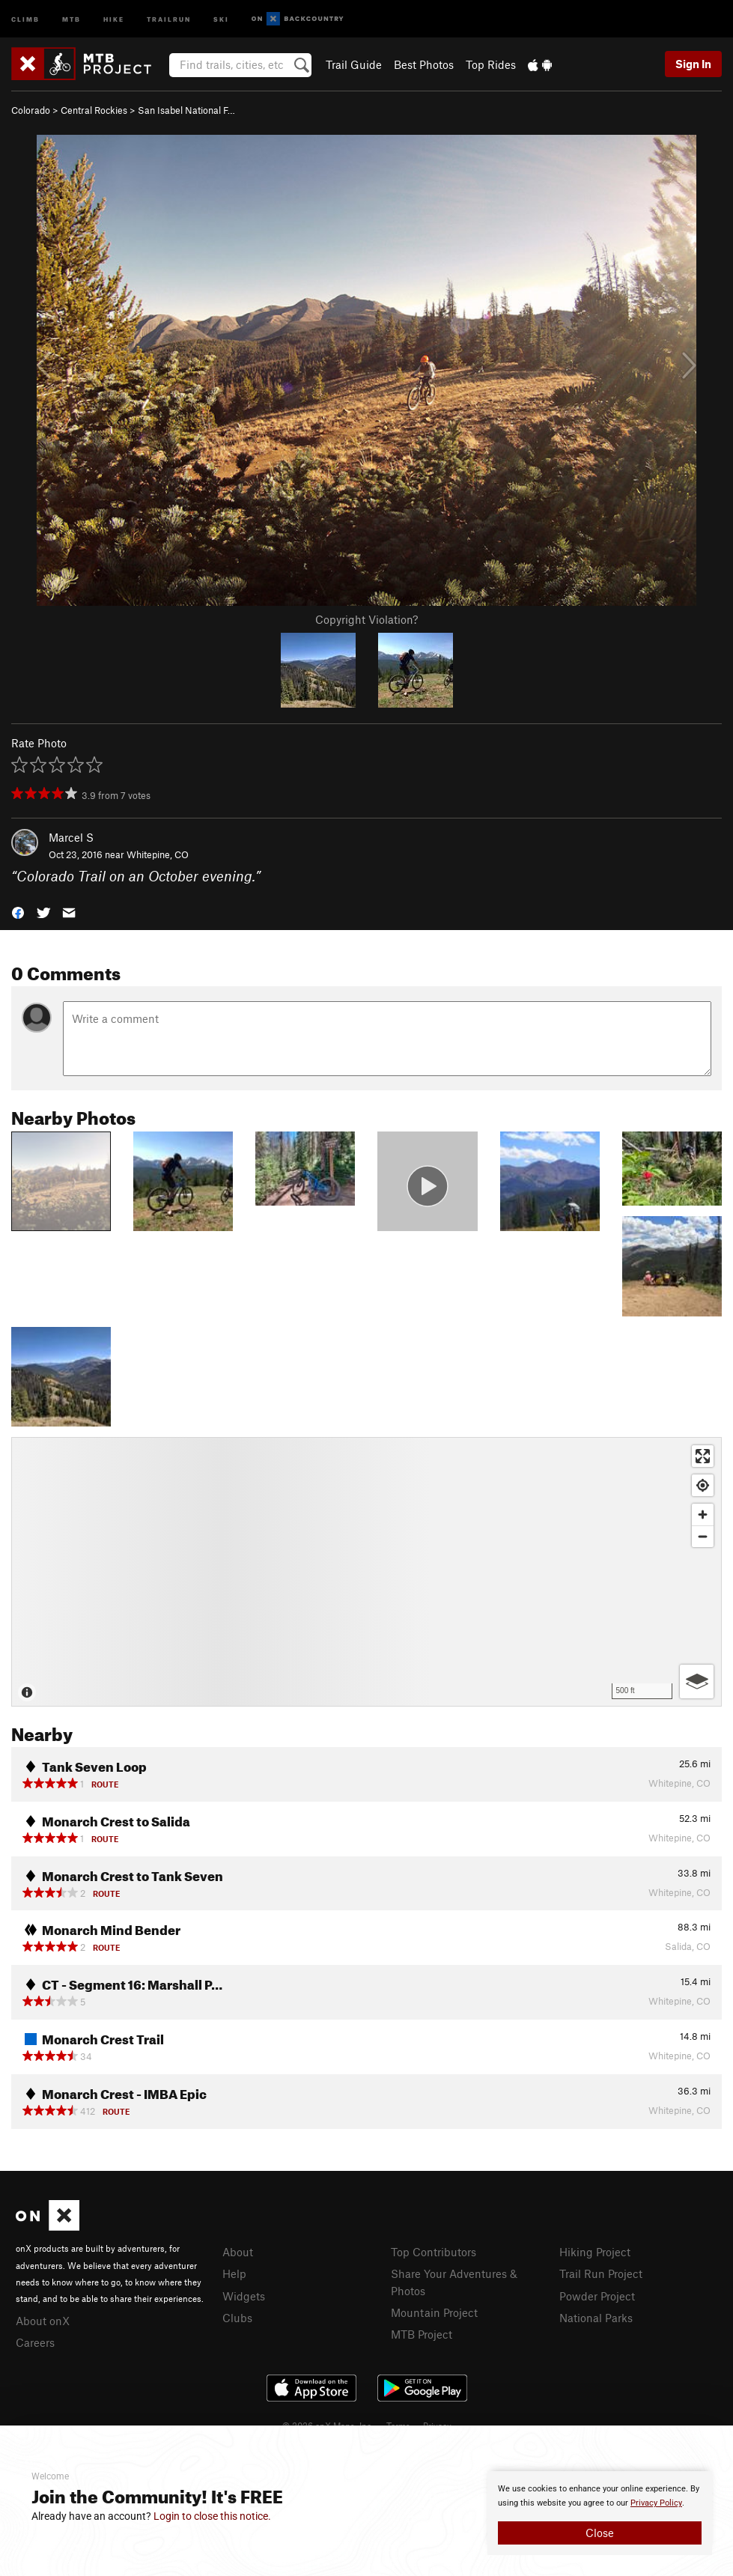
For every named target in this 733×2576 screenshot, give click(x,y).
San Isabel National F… (186, 110)
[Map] (366, 1572)
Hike (113, 18)
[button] (18, 911)
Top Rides (491, 64)
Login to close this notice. (212, 2516)
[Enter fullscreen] (703, 1456)
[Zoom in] (703, 1514)
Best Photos (424, 64)
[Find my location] (703, 1485)
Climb (25, 18)
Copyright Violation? (366, 619)
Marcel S (71, 837)
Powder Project (597, 2296)
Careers (35, 2342)
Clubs (237, 2317)
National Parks (596, 2317)
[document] (600, 2513)
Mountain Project (434, 2312)
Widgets (243, 2296)
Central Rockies (94, 110)
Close (600, 2532)
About (237, 2251)
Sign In (693, 63)
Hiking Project (594, 2251)
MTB (71, 18)
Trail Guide (354, 64)
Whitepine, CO (158, 854)
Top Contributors (433, 2251)
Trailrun (169, 18)
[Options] (697, 1681)
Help (234, 2273)
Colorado (30, 110)
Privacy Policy (656, 2503)
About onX (43, 2320)
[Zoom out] (703, 1536)
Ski (221, 18)
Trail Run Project (600, 2273)
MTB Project (421, 2334)
